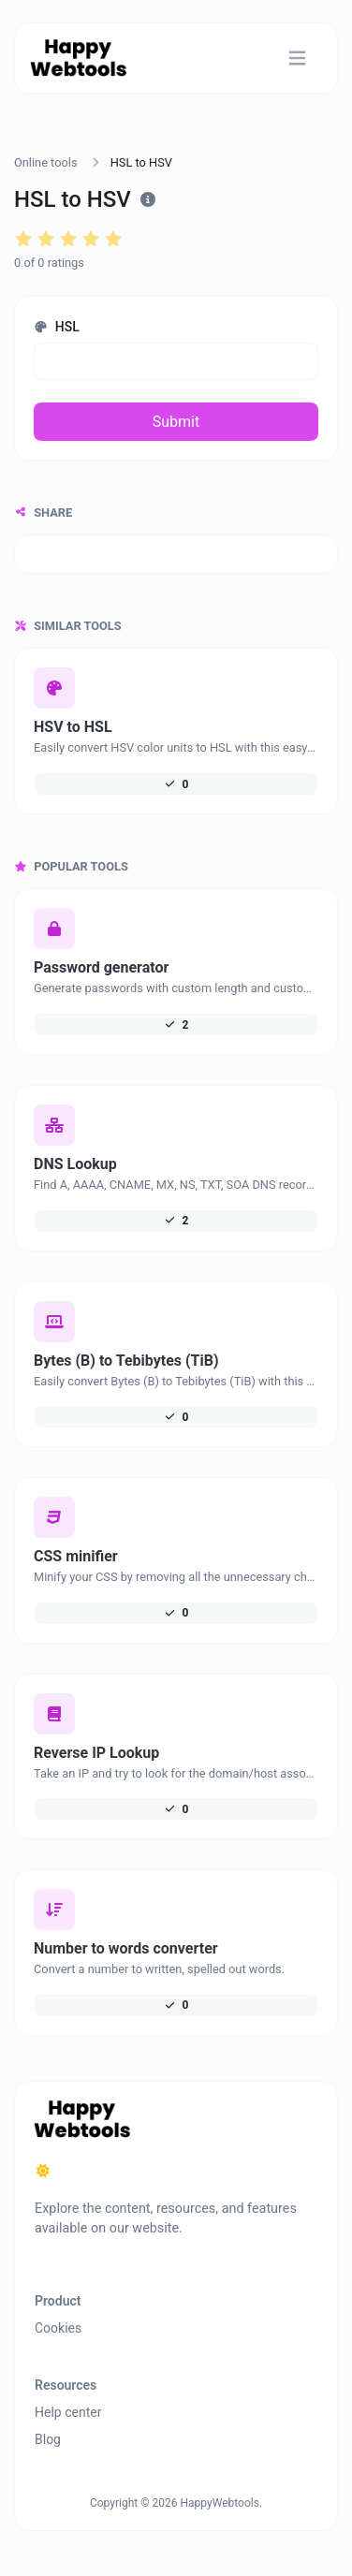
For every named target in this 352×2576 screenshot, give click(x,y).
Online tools (46, 162)
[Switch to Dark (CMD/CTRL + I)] (43, 2171)
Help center (68, 2412)
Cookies (58, 2327)
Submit (176, 422)
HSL (57, 326)
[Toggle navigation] (297, 58)
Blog (48, 2439)
